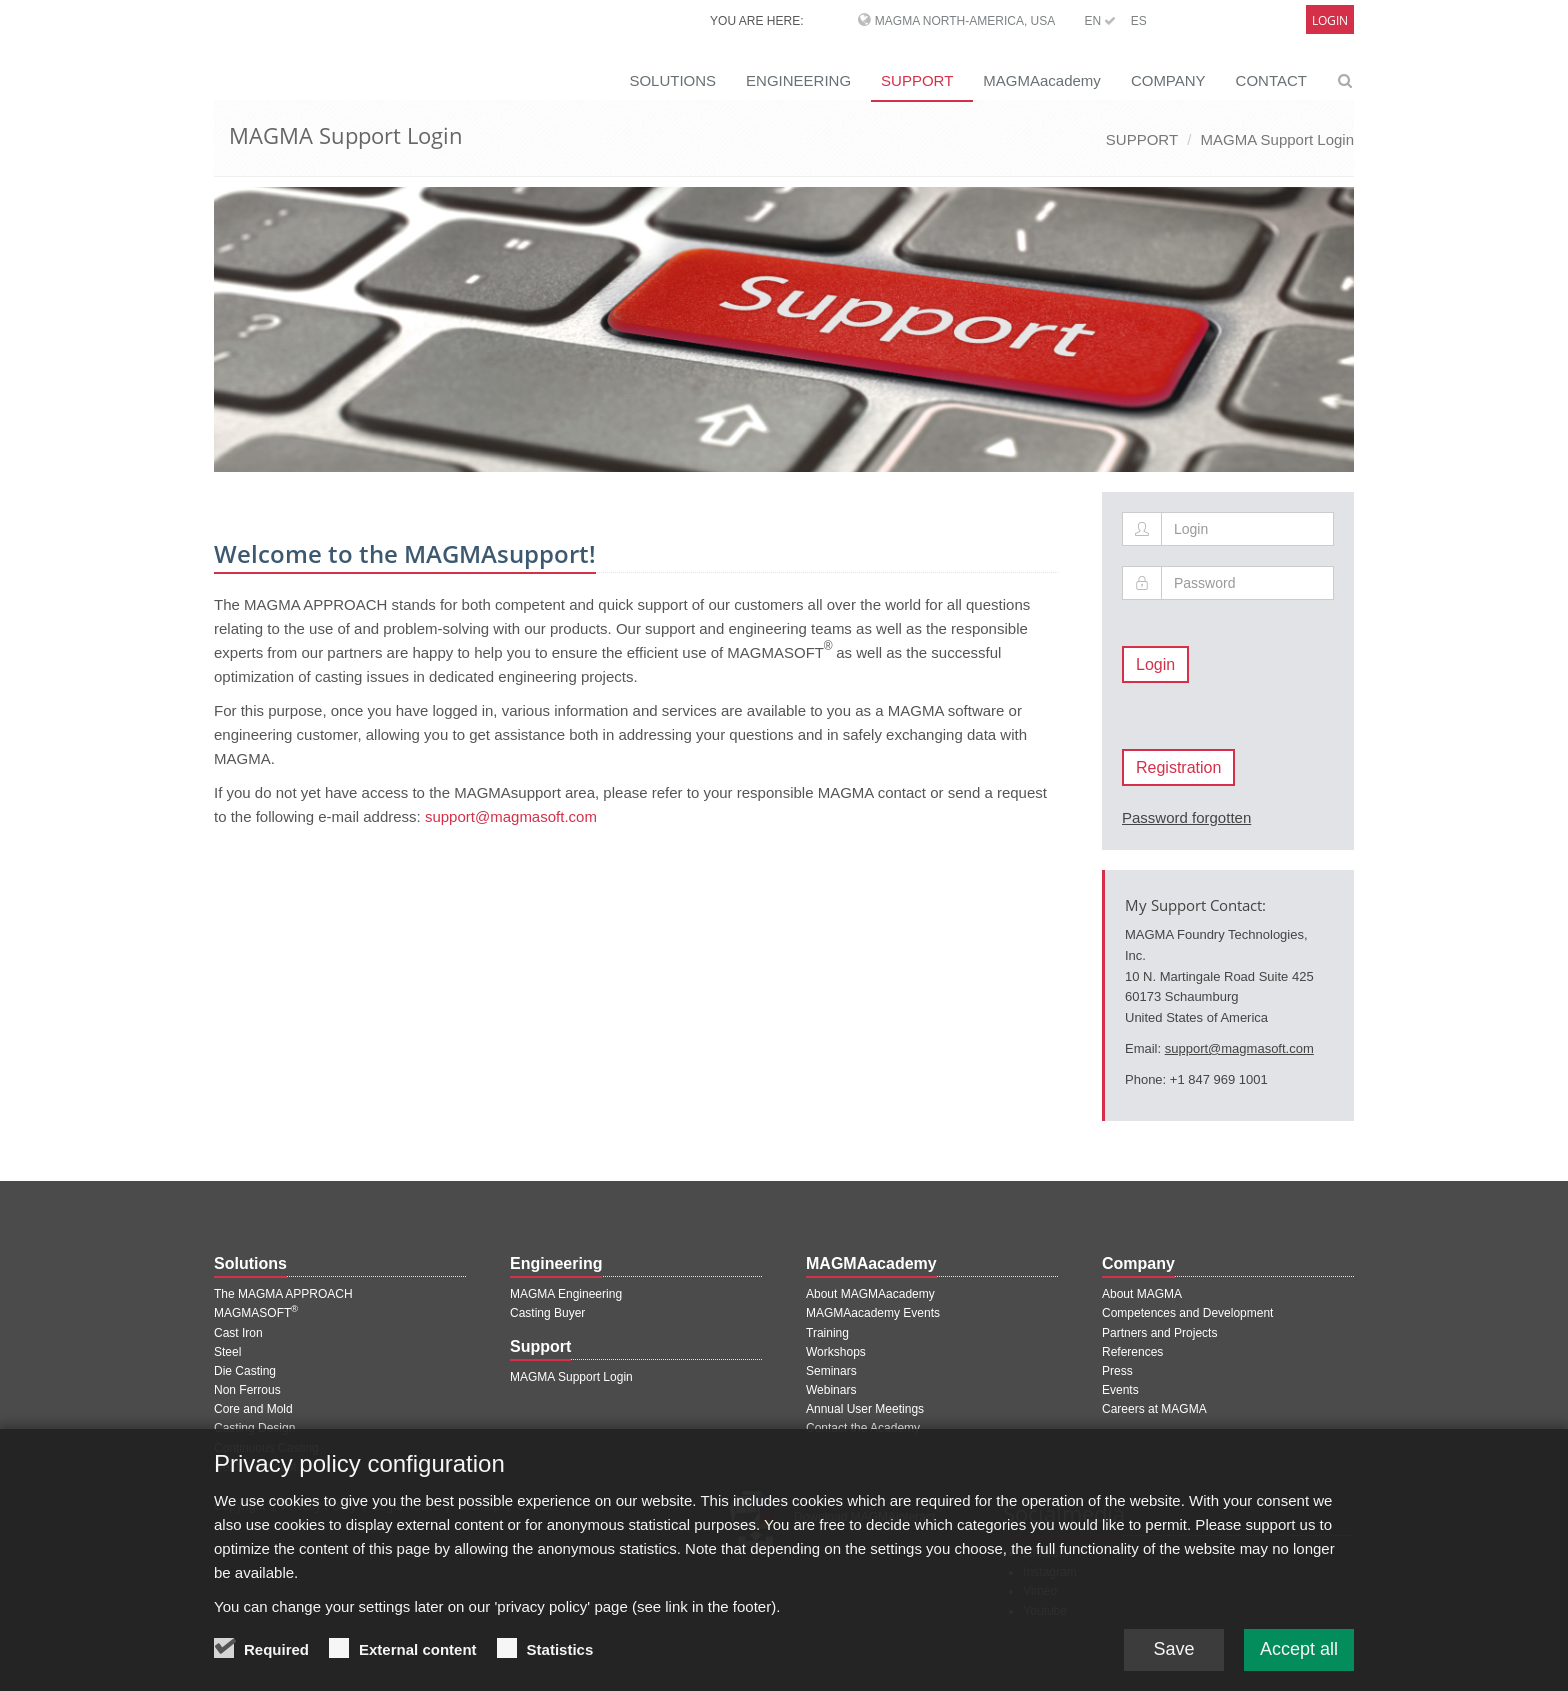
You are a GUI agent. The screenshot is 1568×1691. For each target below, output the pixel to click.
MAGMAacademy (1042, 80)
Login (1330, 20)
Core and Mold (253, 1409)
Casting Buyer (547, 1313)
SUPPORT (917, 80)
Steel (227, 1352)
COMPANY (1168, 80)
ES (1139, 21)
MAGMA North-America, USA (965, 21)
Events (1120, 1390)
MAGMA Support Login (1277, 139)
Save (1173, 1664)
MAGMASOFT (256, 1313)
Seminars (831, 1371)
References (1132, 1352)
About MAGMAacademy (870, 1294)
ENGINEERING (798, 80)
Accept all (1299, 1664)
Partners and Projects (1159, 1333)
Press (1117, 1371)
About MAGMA (1142, 1294)
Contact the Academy (863, 1428)
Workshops (836, 1352)
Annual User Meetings (865, 1409)
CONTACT (1271, 80)
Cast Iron (238, 1333)
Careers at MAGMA (1154, 1409)
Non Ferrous (247, 1390)
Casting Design (254, 1428)
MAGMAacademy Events (873, 1313)
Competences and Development (1187, 1313)
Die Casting (245, 1371)
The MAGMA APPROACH (283, 1294)
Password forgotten (1186, 817)
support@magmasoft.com (511, 816)
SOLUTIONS (672, 80)
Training (827, 1333)
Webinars (831, 1390)
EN (1100, 21)
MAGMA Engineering (566, 1294)
